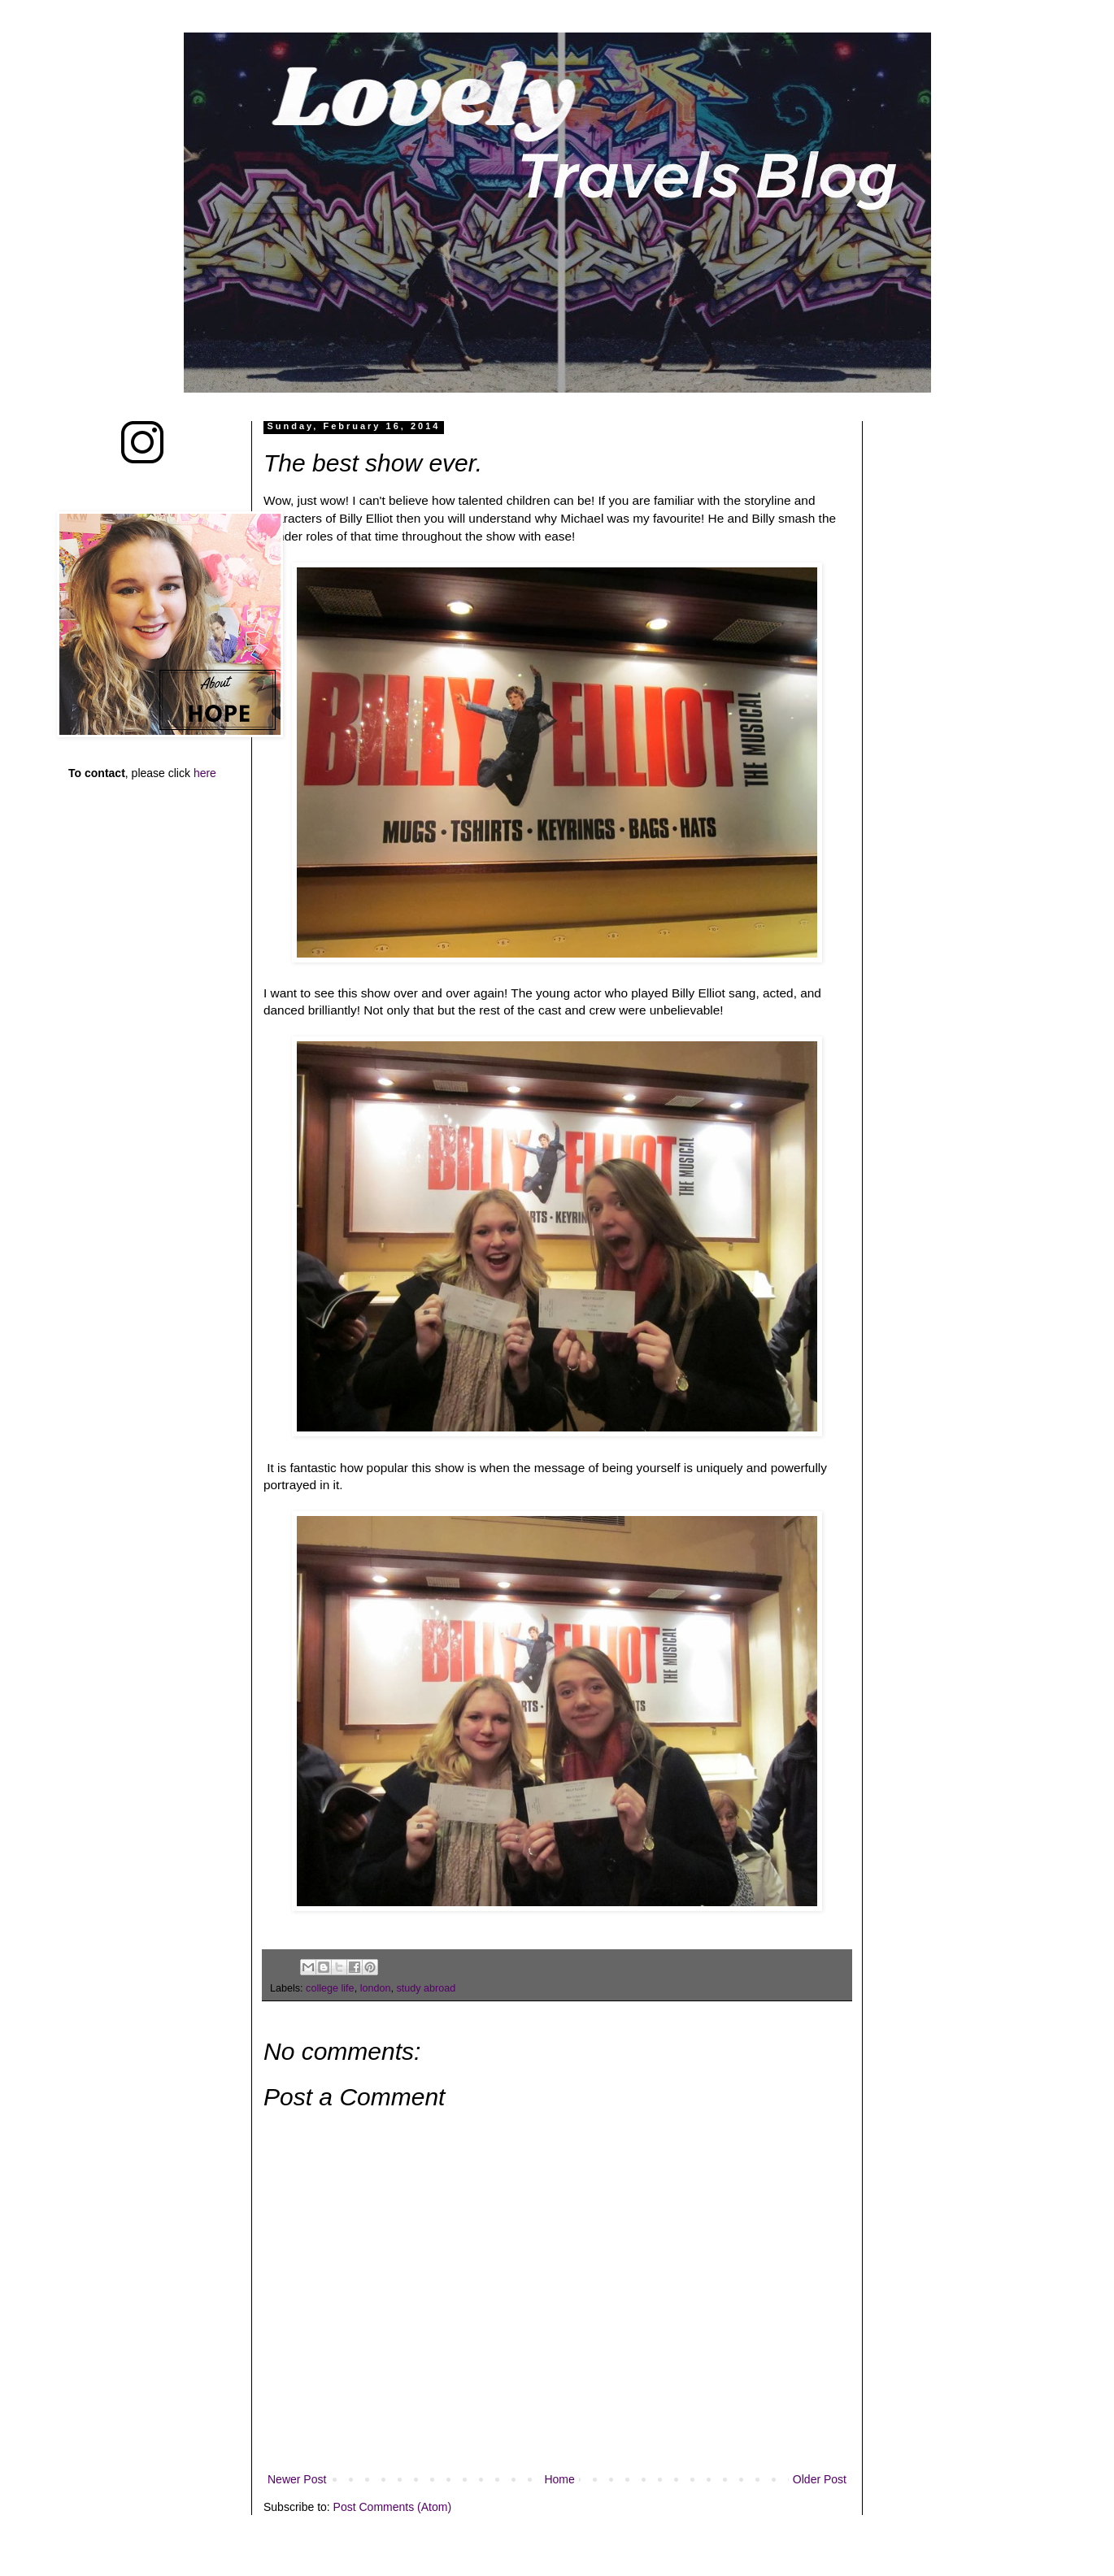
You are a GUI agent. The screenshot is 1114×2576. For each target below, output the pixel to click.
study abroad (425, 1988)
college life (330, 1988)
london (375, 1988)
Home (559, 2479)
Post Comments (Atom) (392, 2506)
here (205, 773)
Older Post (819, 2479)
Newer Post (297, 2479)
